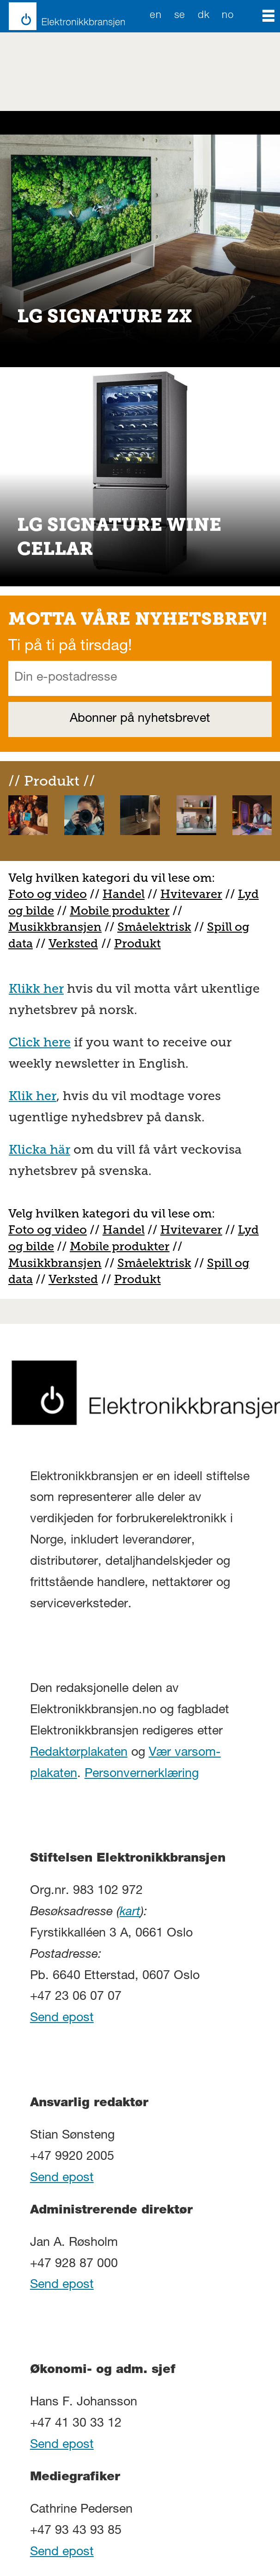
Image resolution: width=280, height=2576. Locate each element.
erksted (77, 943)
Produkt (137, 943)
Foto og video (47, 894)
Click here (40, 1042)
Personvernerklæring (142, 1774)
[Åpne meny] (268, 16)
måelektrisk (157, 927)
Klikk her (36, 988)
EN (155, 16)
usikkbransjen (60, 927)
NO (227, 16)
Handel (124, 894)
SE (179, 16)
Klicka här (39, 1149)
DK (203, 16)
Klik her (32, 1095)
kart (130, 1912)
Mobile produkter (120, 911)
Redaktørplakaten (79, 1753)
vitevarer (196, 894)
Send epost (62, 2018)
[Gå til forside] (62, 16)
